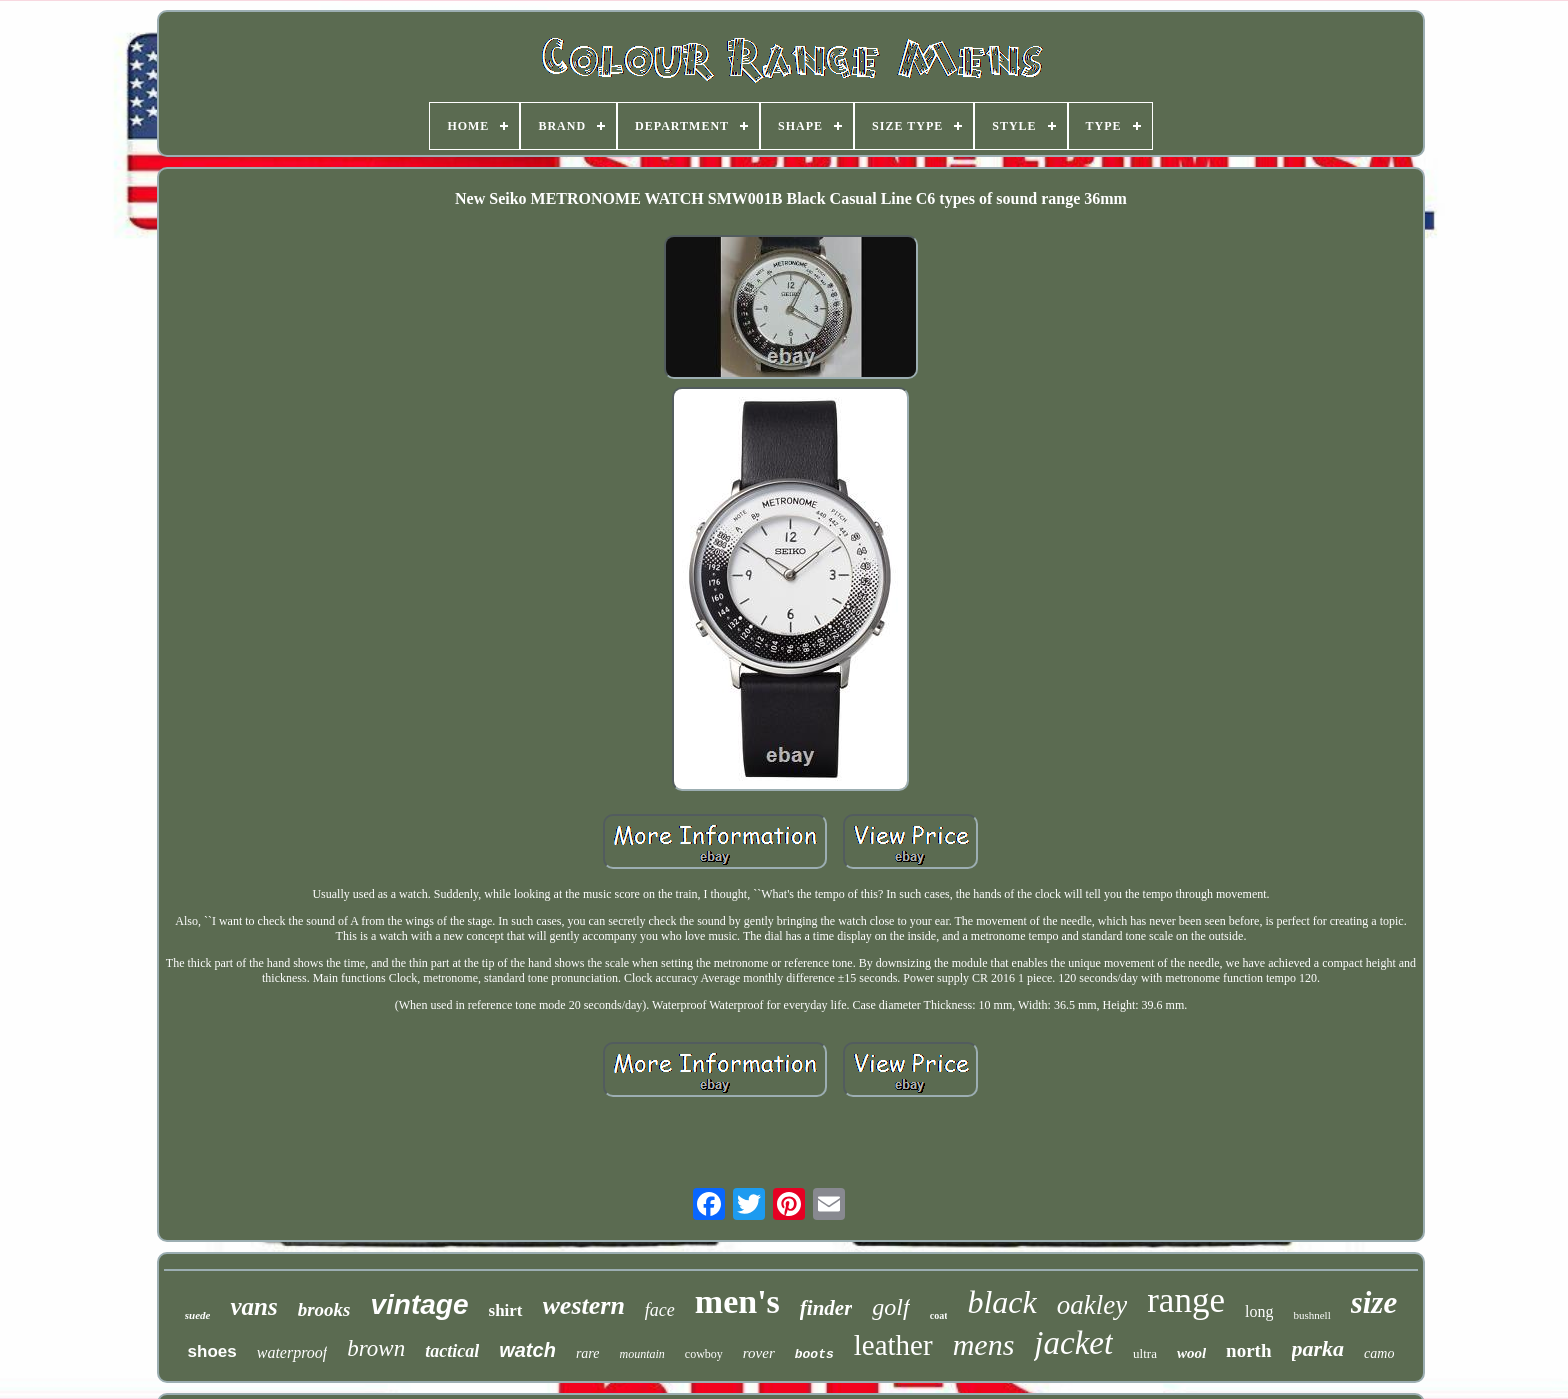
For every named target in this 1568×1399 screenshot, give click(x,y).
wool (1191, 1353)
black (1001, 1302)
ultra (1145, 1353)
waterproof (292, 1352)
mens (984, 1344)
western (584, 1305)
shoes (212, 1351)
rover (759, 1353)
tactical (452, 1351)
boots (814, 1354)
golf (890, 1307)
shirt (506, 1310)
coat (939, 1315)
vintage (419, 1304)
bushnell (1311, 1315)
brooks (324, 1309)
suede (198, 1315)
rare (588, 1353)
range (1186, 1300)
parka (1318, 1348)
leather (893, 1345)
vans (253, 1306)
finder (826, 1308)
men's (737, 1301)
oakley (1092, 1305)
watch (527, 1350)
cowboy (704, 1354)
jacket (1073, 1343)
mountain (641, 1354)
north (1248, 1350)
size (1374, 1302)
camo (1379, 1353)
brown (376, 1348)
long (1259, 1311)
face (660, 1310)
